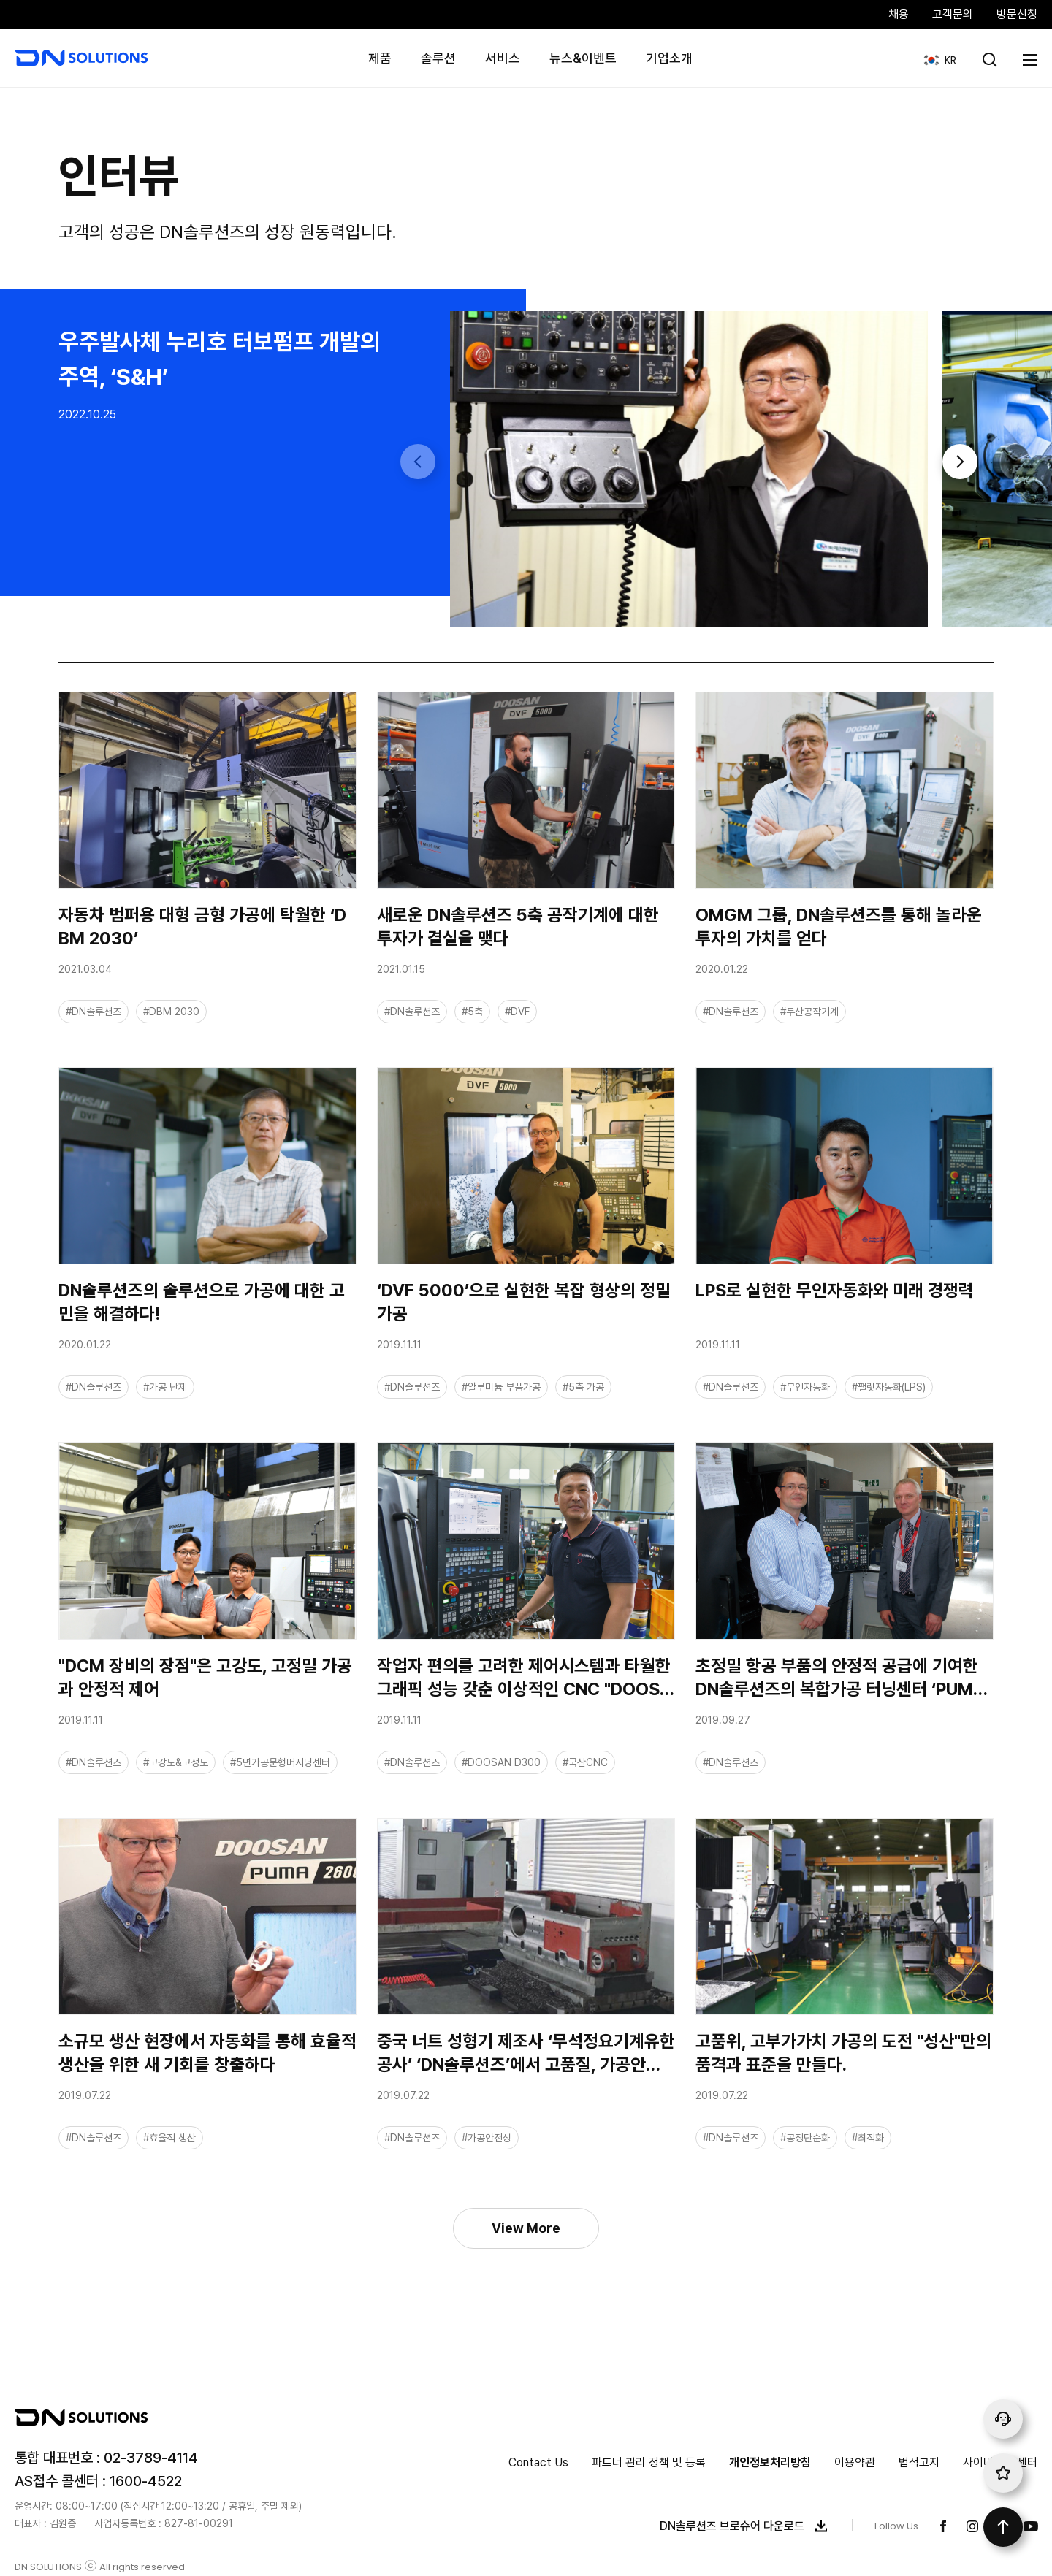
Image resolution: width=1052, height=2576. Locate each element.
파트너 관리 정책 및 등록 (649, 2462)
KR (934, 52)
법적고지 (919, 2462)
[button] (959, 461)
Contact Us (538, 2462)
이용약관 (854, 2462)
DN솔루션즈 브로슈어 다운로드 (747, 2526)
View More (526, 2228)
